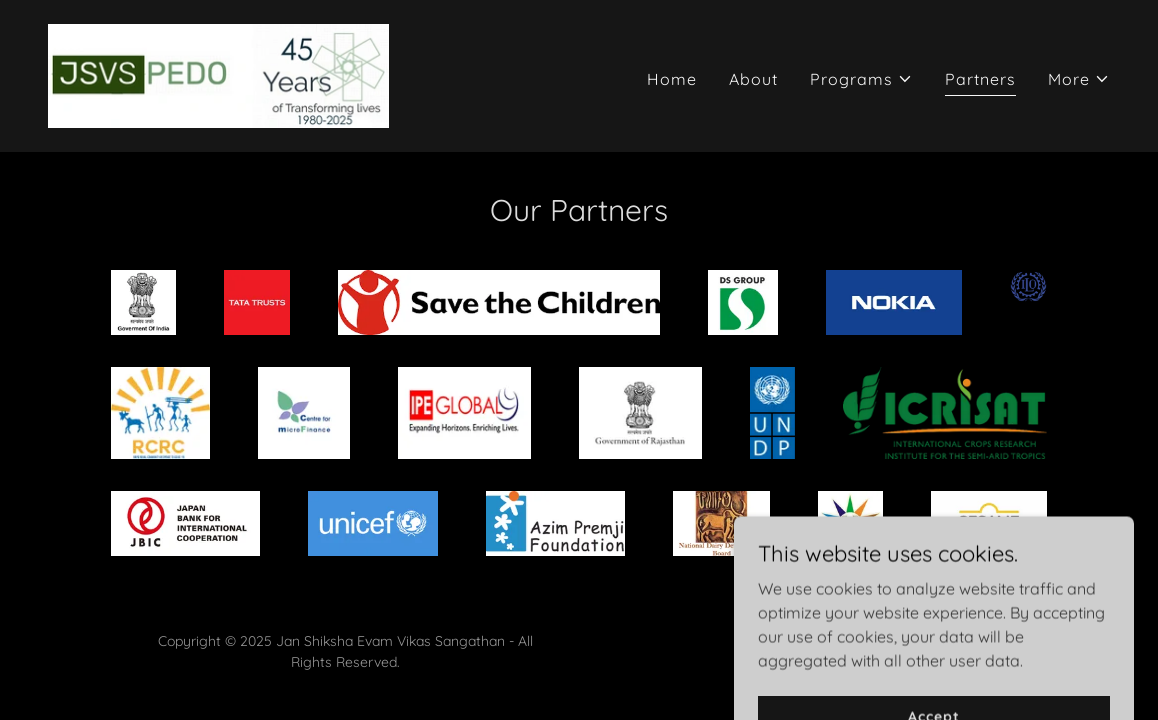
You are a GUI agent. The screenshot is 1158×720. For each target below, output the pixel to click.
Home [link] (672, 79)
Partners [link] (980, 79)
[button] (861, 79)
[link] (218, 74)
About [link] (753, 79)
